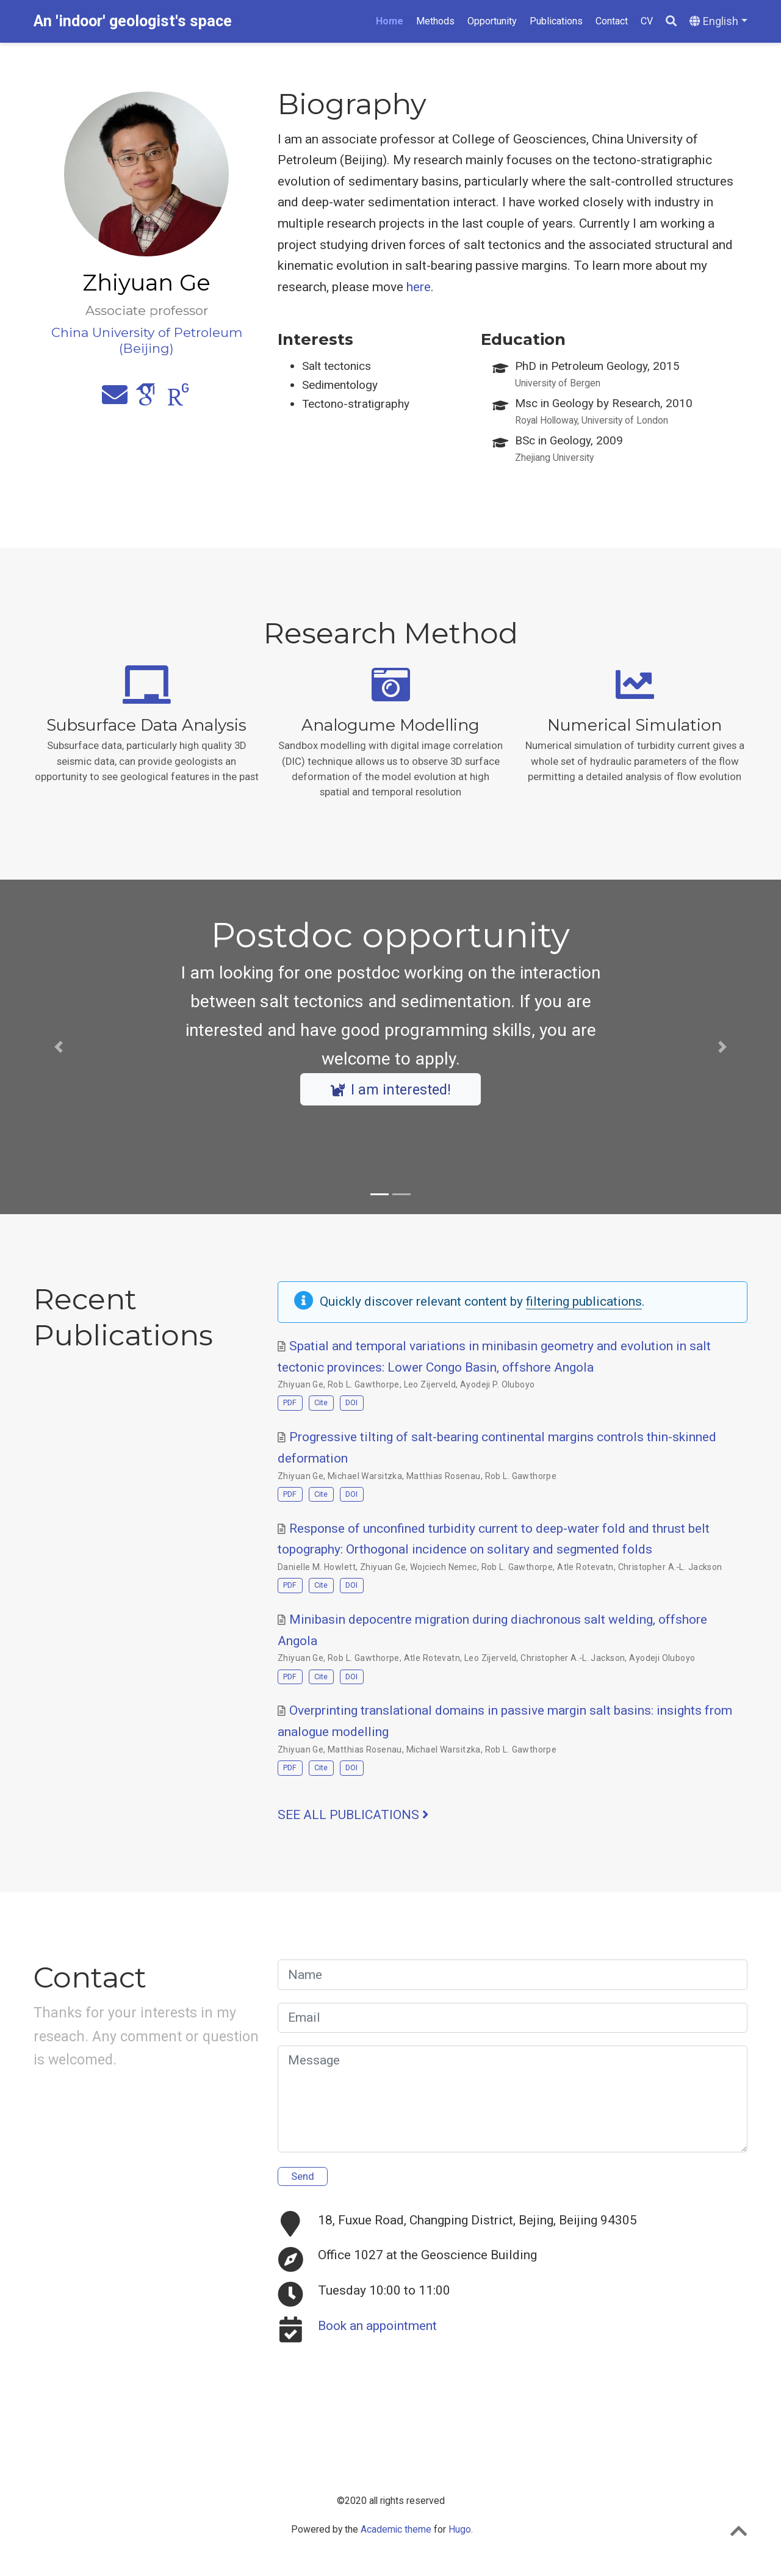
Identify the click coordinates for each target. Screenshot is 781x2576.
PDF (290, 1402)
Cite (321, 1402)
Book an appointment (377, 2325)
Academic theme (396, 2529)
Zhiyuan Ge (300, 1384)
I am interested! (391, 1090)
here (418, 287)
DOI (351, 1402)
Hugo (459, 2529)
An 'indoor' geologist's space (133, 21)
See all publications (353, 1814)
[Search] (671, 22)
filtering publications (584, 1301)
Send (302, 2176)
